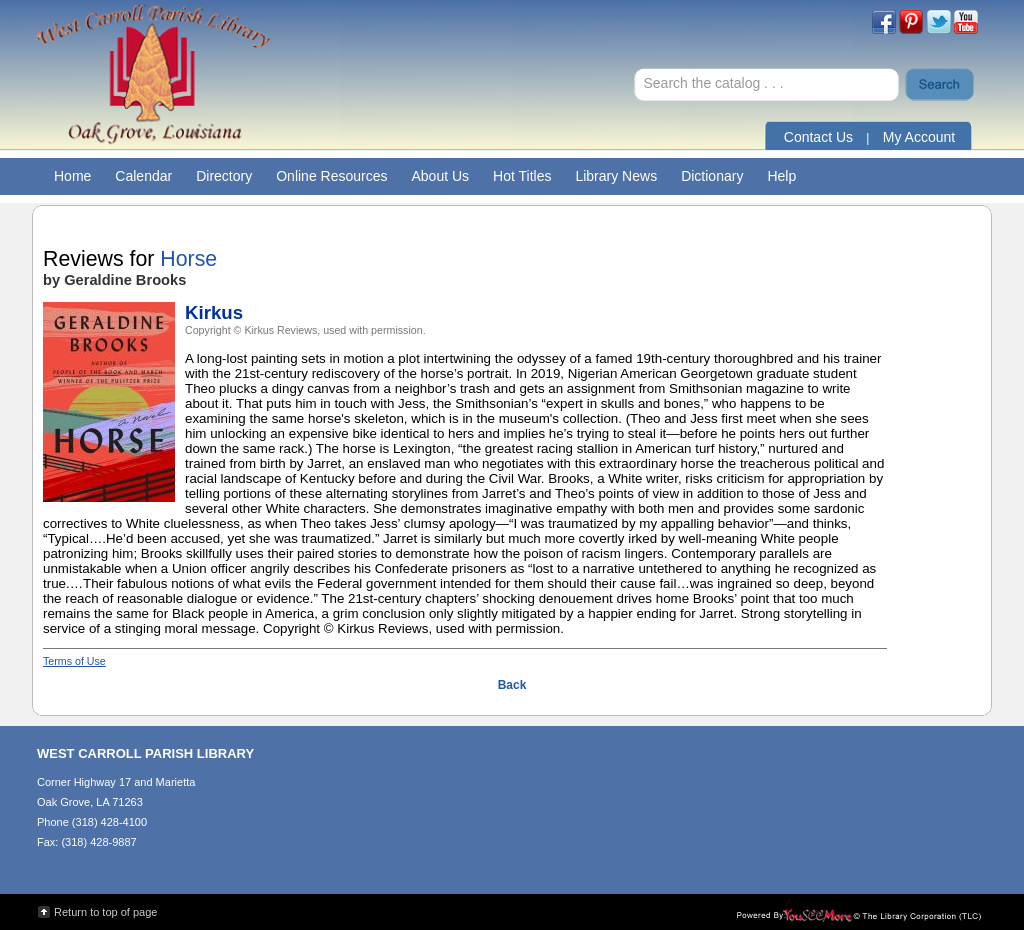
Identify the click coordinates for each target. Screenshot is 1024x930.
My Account (919, 137)
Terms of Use (74, 661)
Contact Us (818, 137)
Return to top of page (105, 912)
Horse (188, 259)
